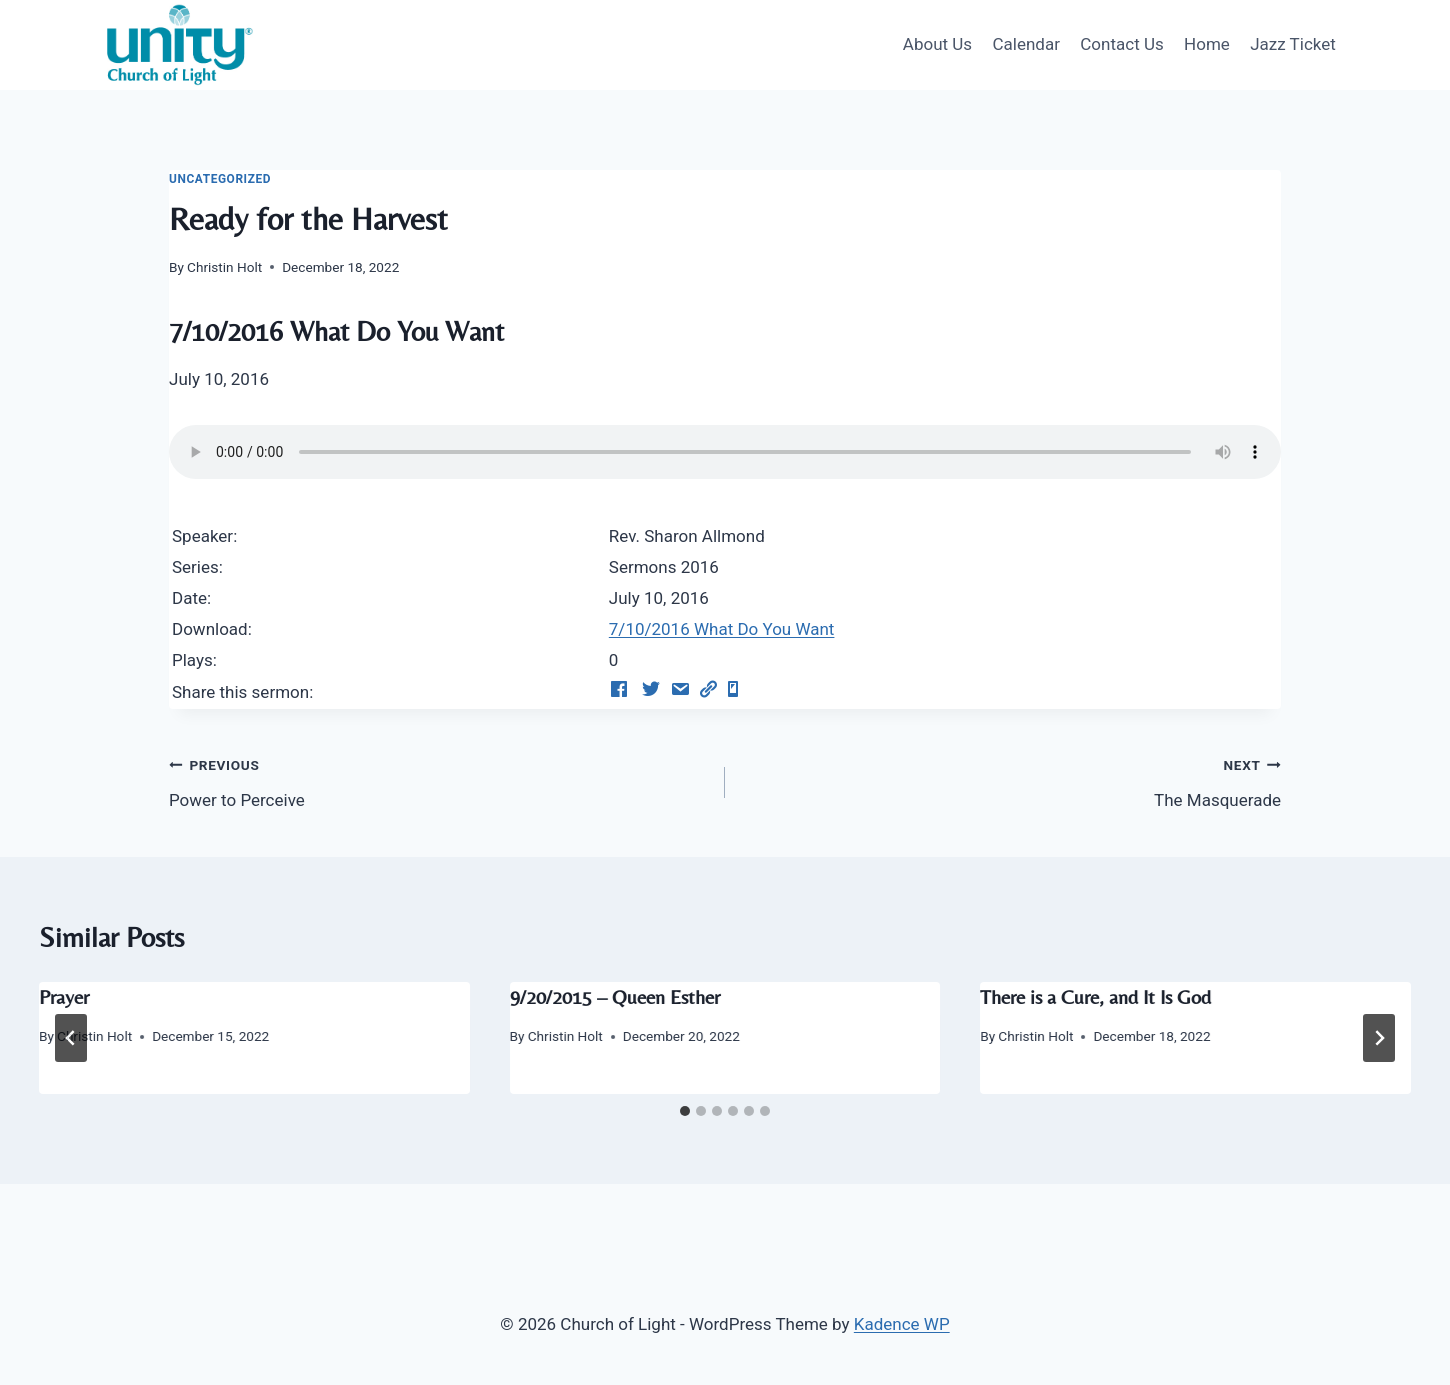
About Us (937, 44)
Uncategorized (220, 179)
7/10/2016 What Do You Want (722, 629)
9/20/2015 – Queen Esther (615, 996)
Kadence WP (902, 1324)
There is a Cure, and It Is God (1095, 996)
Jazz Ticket (1293, 44)
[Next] (1379, 1038)
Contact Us (1121, 44)
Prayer (64, 996)
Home (1207, 44)
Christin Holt (224, 267)
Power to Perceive (438, 780)
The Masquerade (1011, 780)
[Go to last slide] (71, 1038)
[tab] (685, 1111)
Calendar (1025, 44)
